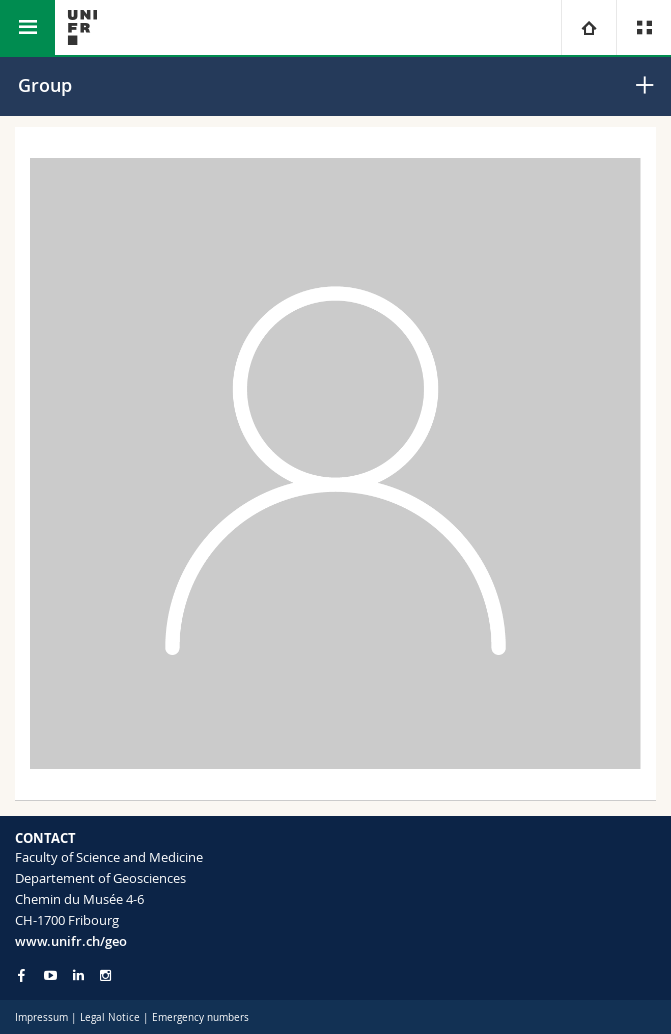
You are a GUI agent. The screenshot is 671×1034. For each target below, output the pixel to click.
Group (45, 85)
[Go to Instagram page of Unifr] (105, 975)
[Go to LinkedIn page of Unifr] (78, 975)
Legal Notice (110, 1017)
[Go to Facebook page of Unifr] (21, 975)
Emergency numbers (200, 1017)
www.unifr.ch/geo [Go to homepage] (71, 941)
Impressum (41, 1017)
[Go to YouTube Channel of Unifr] (50, 975)
